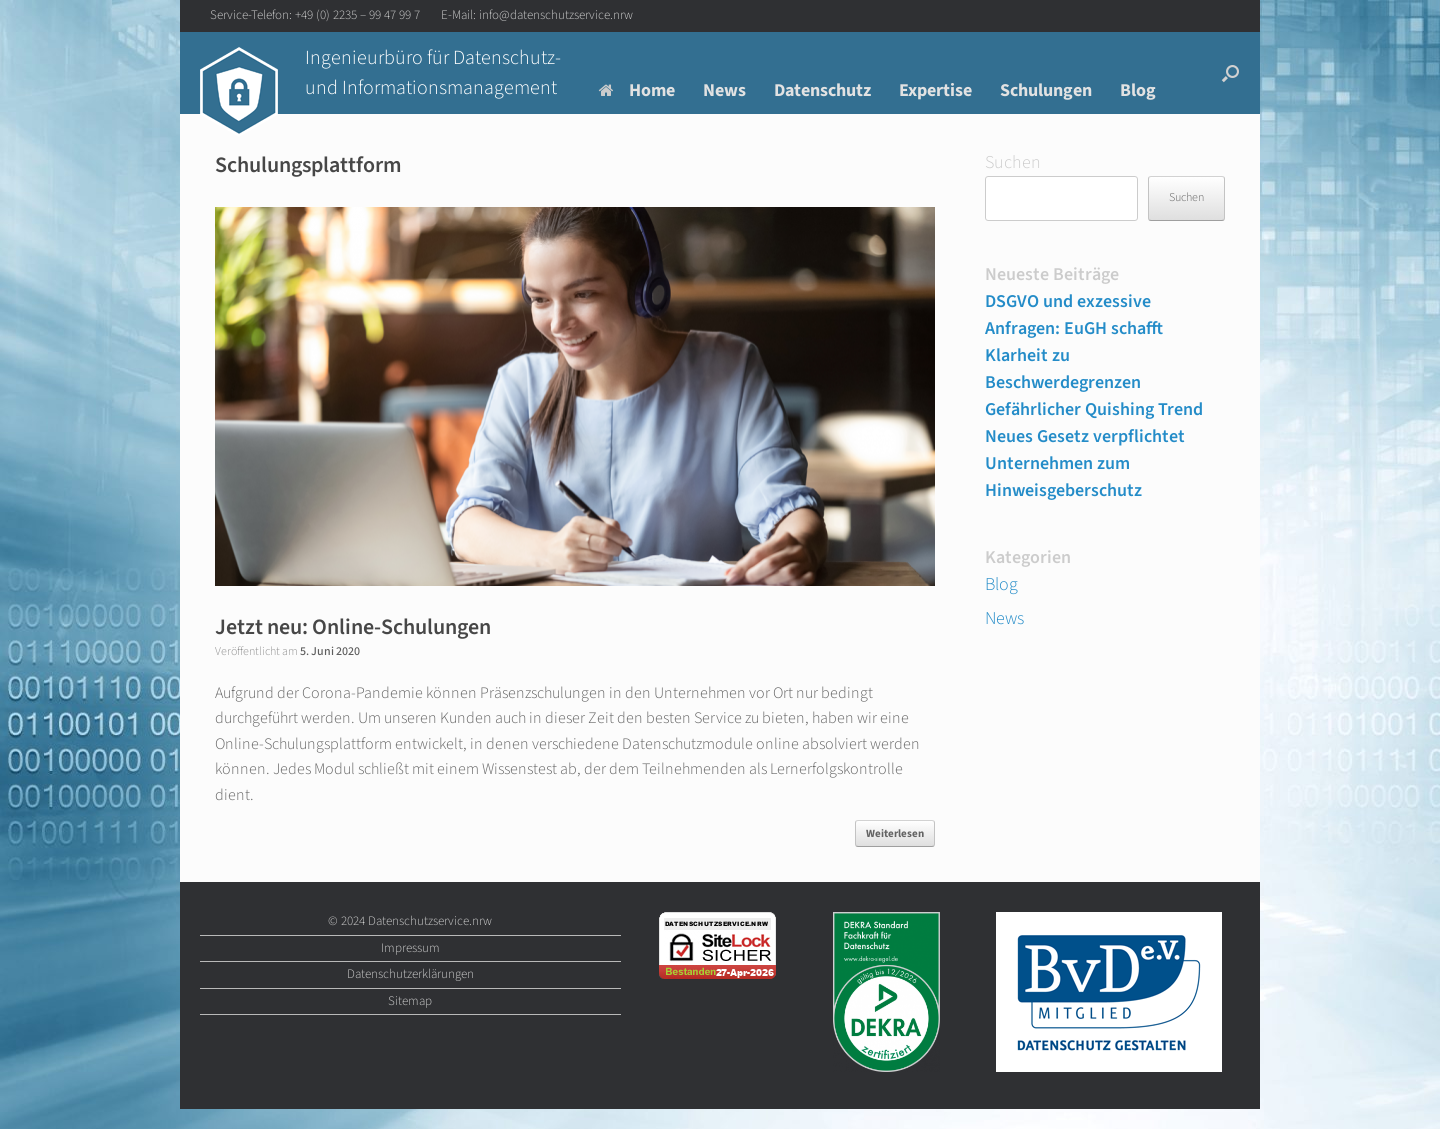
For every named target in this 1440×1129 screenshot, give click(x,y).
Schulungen (1046, 90)
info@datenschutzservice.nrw (556, 15)
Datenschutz (822, 90)
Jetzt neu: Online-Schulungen (353, 627)
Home (637, 90)
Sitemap (410, 1001)
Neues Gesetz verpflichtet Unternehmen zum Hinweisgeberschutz (1085, 463)
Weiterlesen (895, 833)
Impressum (410, 948)
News (724, 90)
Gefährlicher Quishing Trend (1094, 409)
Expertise (935, 90)
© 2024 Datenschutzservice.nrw (410, 921)
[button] (1230, 73)
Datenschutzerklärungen (410, 974)
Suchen (1013, 162)
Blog (1138, 90)
